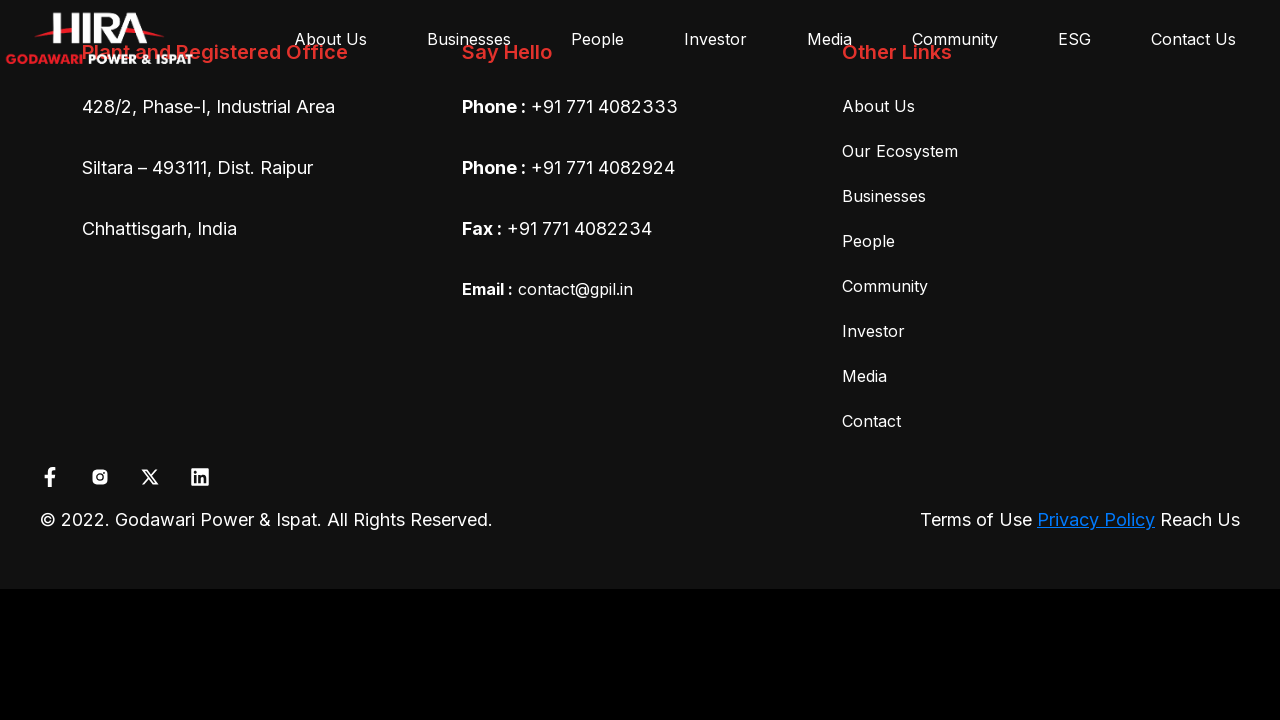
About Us (330, 39)
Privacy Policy (1096, 519)
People (597, 39)
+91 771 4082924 (603, 167)
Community (955, 39)
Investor (715, 39)
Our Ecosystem (900, 151)
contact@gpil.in (547, 289)
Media (829, 39)
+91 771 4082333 (604, 106)
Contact (871, 421)
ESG (1074, 39)
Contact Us (1193, 39)
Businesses (469, 39)
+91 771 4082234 (579, 228)
